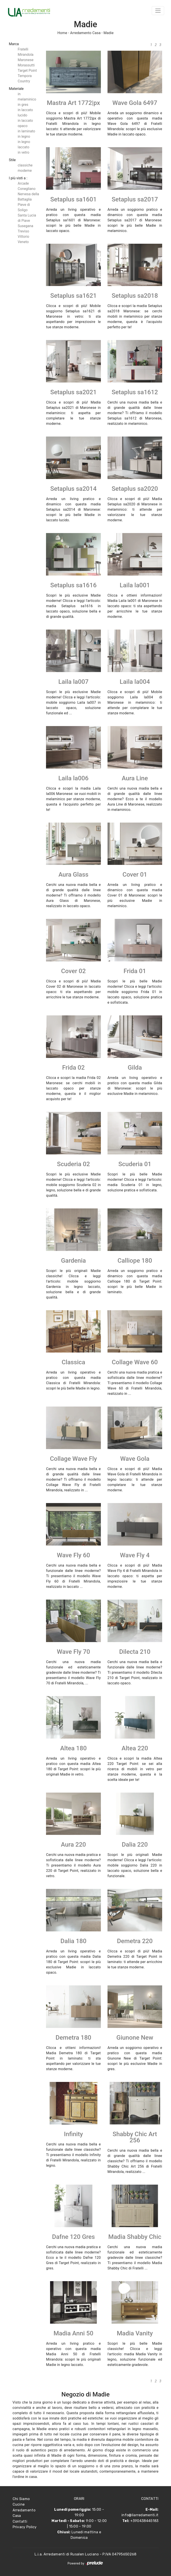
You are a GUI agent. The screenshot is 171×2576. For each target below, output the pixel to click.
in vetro (23, 152)
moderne (25, 170)
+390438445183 (144, 2521)
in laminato (26, 131)
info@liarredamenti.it (139, 2515)
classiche (25, 165)
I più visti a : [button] (18, 178)
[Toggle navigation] (158, 10)
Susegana (25, 226)
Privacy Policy (25, 2527)
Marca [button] (14, 44)
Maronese (25, 60)
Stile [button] (12, 160)
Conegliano (26, 189)
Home (62, 33)
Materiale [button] (16, 89)
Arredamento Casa (85, 33)
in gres (23, 104)
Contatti (20, 2521)
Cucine (19, 2504)
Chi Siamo (21, 2499)
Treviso (23, 231)
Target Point (27, 70)
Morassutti (26, 65)
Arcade (23, 183)
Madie (109, 33)
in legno (24, 136)
